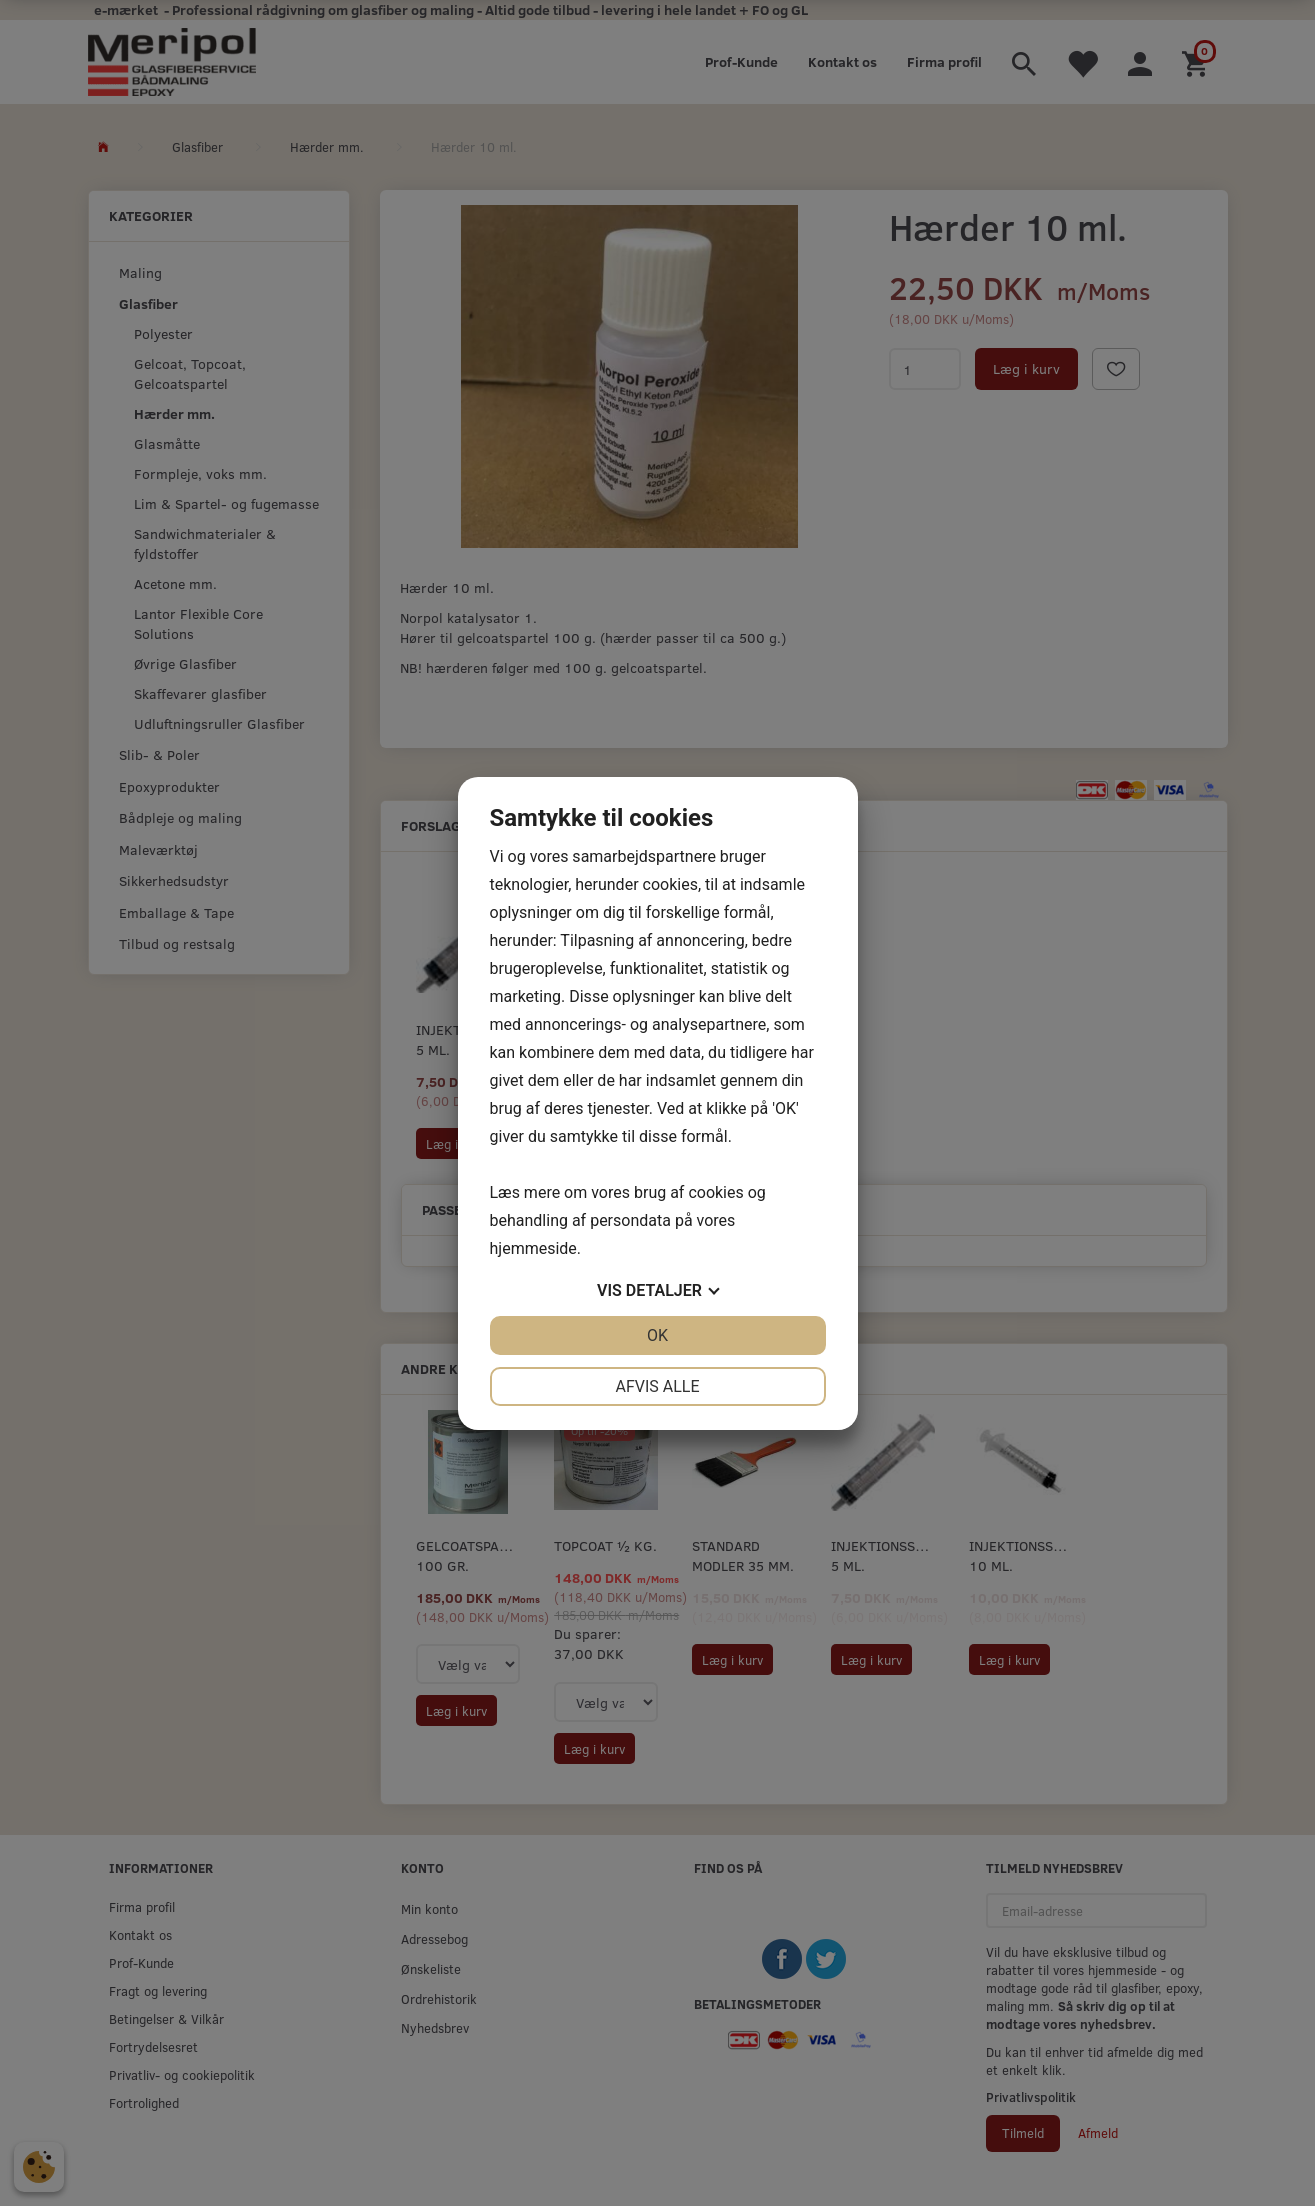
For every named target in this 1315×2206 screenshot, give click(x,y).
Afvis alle (657, 1386)
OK (657, 1335)
